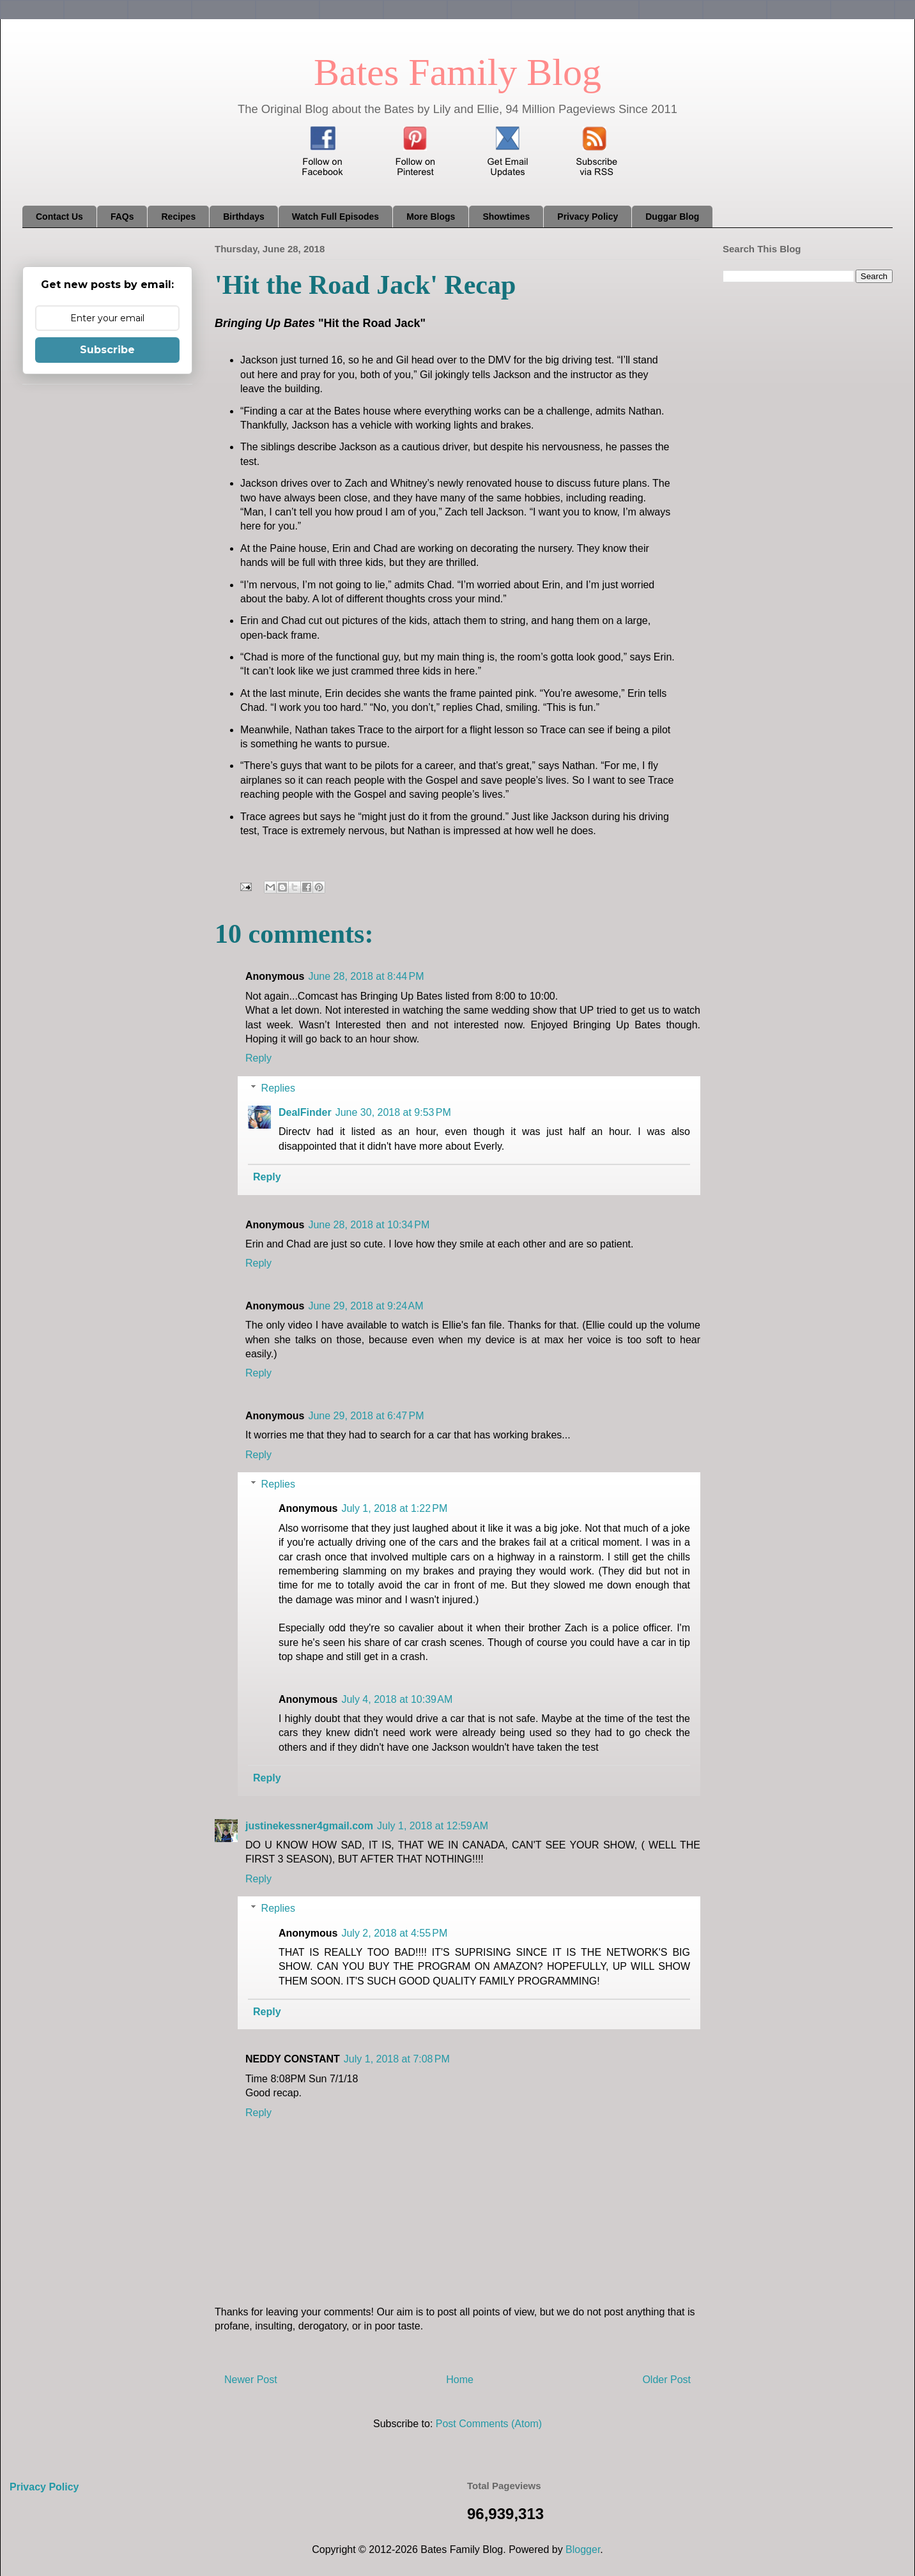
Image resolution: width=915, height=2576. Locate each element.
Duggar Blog (672, 216)
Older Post (666, 2379)
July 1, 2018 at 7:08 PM (397, 2059)
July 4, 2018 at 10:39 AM (396, 1699)
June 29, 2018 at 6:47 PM (366, 1415)
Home (459, 2379)
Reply (258, 1058)
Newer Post (250, 2379)
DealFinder (305, 1112)
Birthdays (244, 216)
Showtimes (506, 216)
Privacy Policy (587, 216)
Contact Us (59, 216)
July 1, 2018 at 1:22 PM (394, 1508)
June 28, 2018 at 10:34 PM (368, 1224)
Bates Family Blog (457, 72)
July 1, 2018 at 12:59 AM (432, 1825)
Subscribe (107, 350)
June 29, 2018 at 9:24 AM (365, 1305)
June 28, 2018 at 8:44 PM (366, 976)
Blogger (582, 2549)
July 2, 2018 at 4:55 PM (394, 1933)
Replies (278, 1088)
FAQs (122, 216)
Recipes (178, 216)
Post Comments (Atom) (489, 2423)
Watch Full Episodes (335, 216)
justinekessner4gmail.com (309, 1825)
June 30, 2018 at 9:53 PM (393, 1112)
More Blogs (430, 216)
